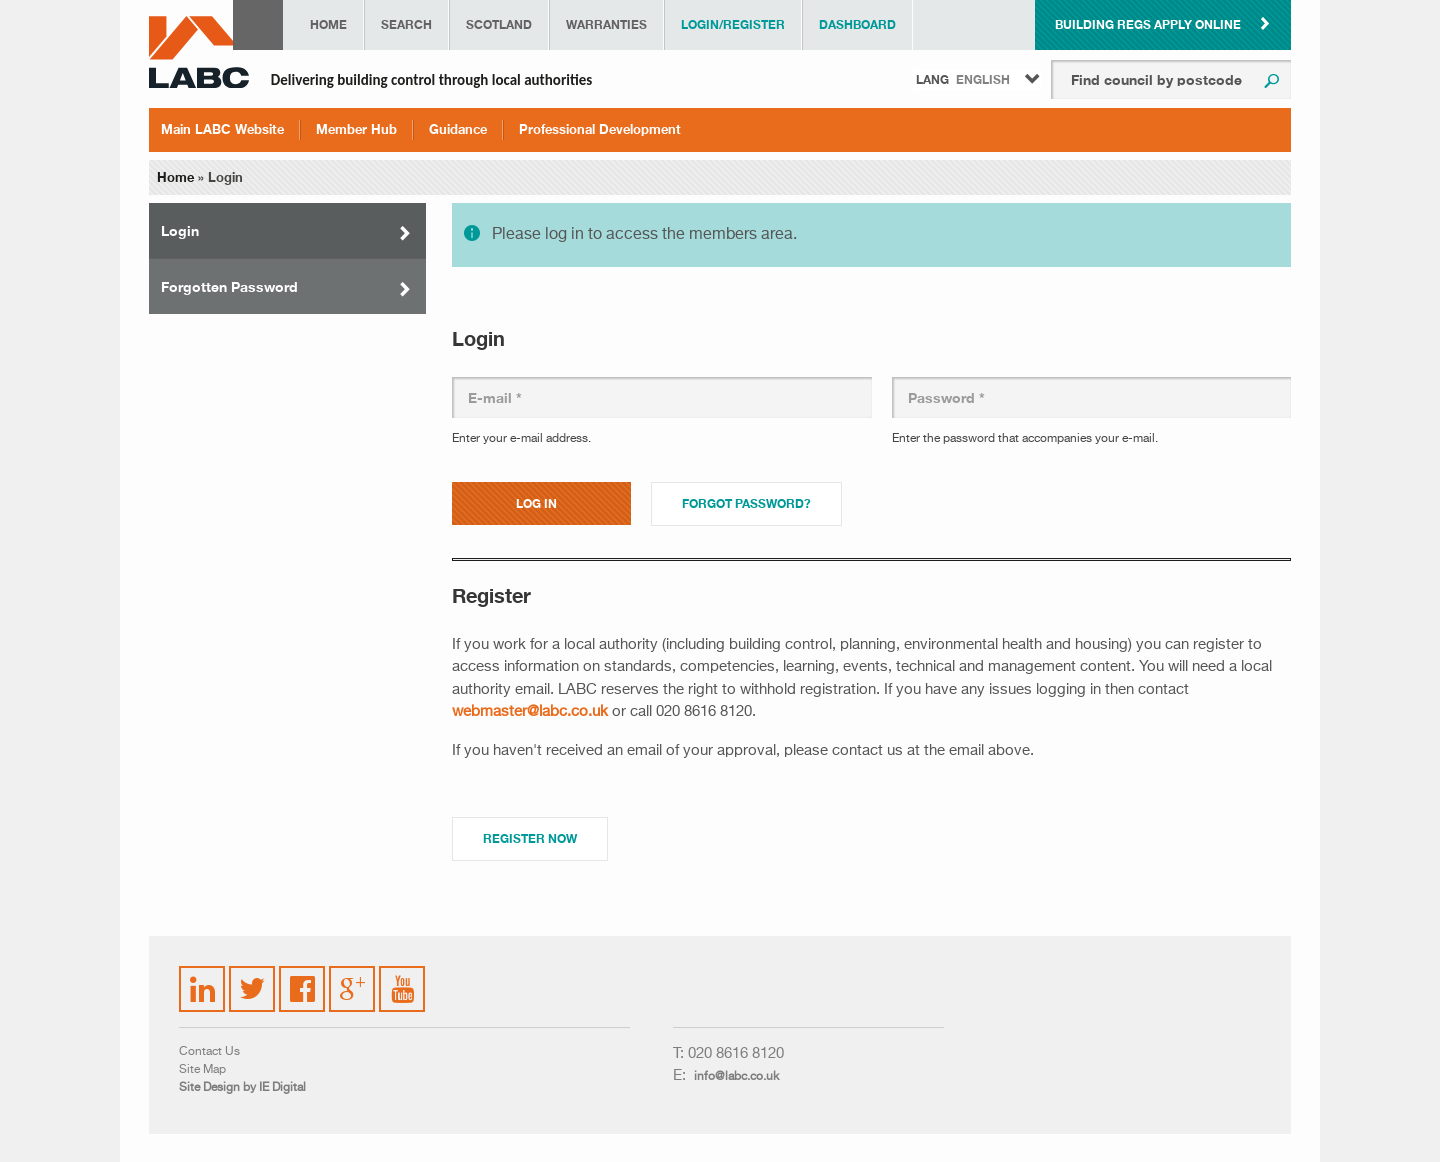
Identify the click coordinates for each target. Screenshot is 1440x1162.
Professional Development (600, 129)
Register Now (530, 838)
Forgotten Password (229, 286)
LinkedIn (203, 977)
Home (328, 24)
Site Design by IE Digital (242, 1088)
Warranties (606, 24)
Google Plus (350, 986)
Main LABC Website (222, 129)
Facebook (303, 977)
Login (180, 230)
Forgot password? (746, 503)
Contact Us (209, 1052)
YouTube (403, 974)
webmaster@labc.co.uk (530, 711)
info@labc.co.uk (736, 1077)
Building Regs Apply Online (1148, 24)
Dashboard (857, 24)
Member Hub (356, 129)
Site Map (202, 1070)
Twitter (249, 977)
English (983, 79)
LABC (199, 52)
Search (406, 24)
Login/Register (733, 24)
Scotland (499, 24)
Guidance (458, 129)
